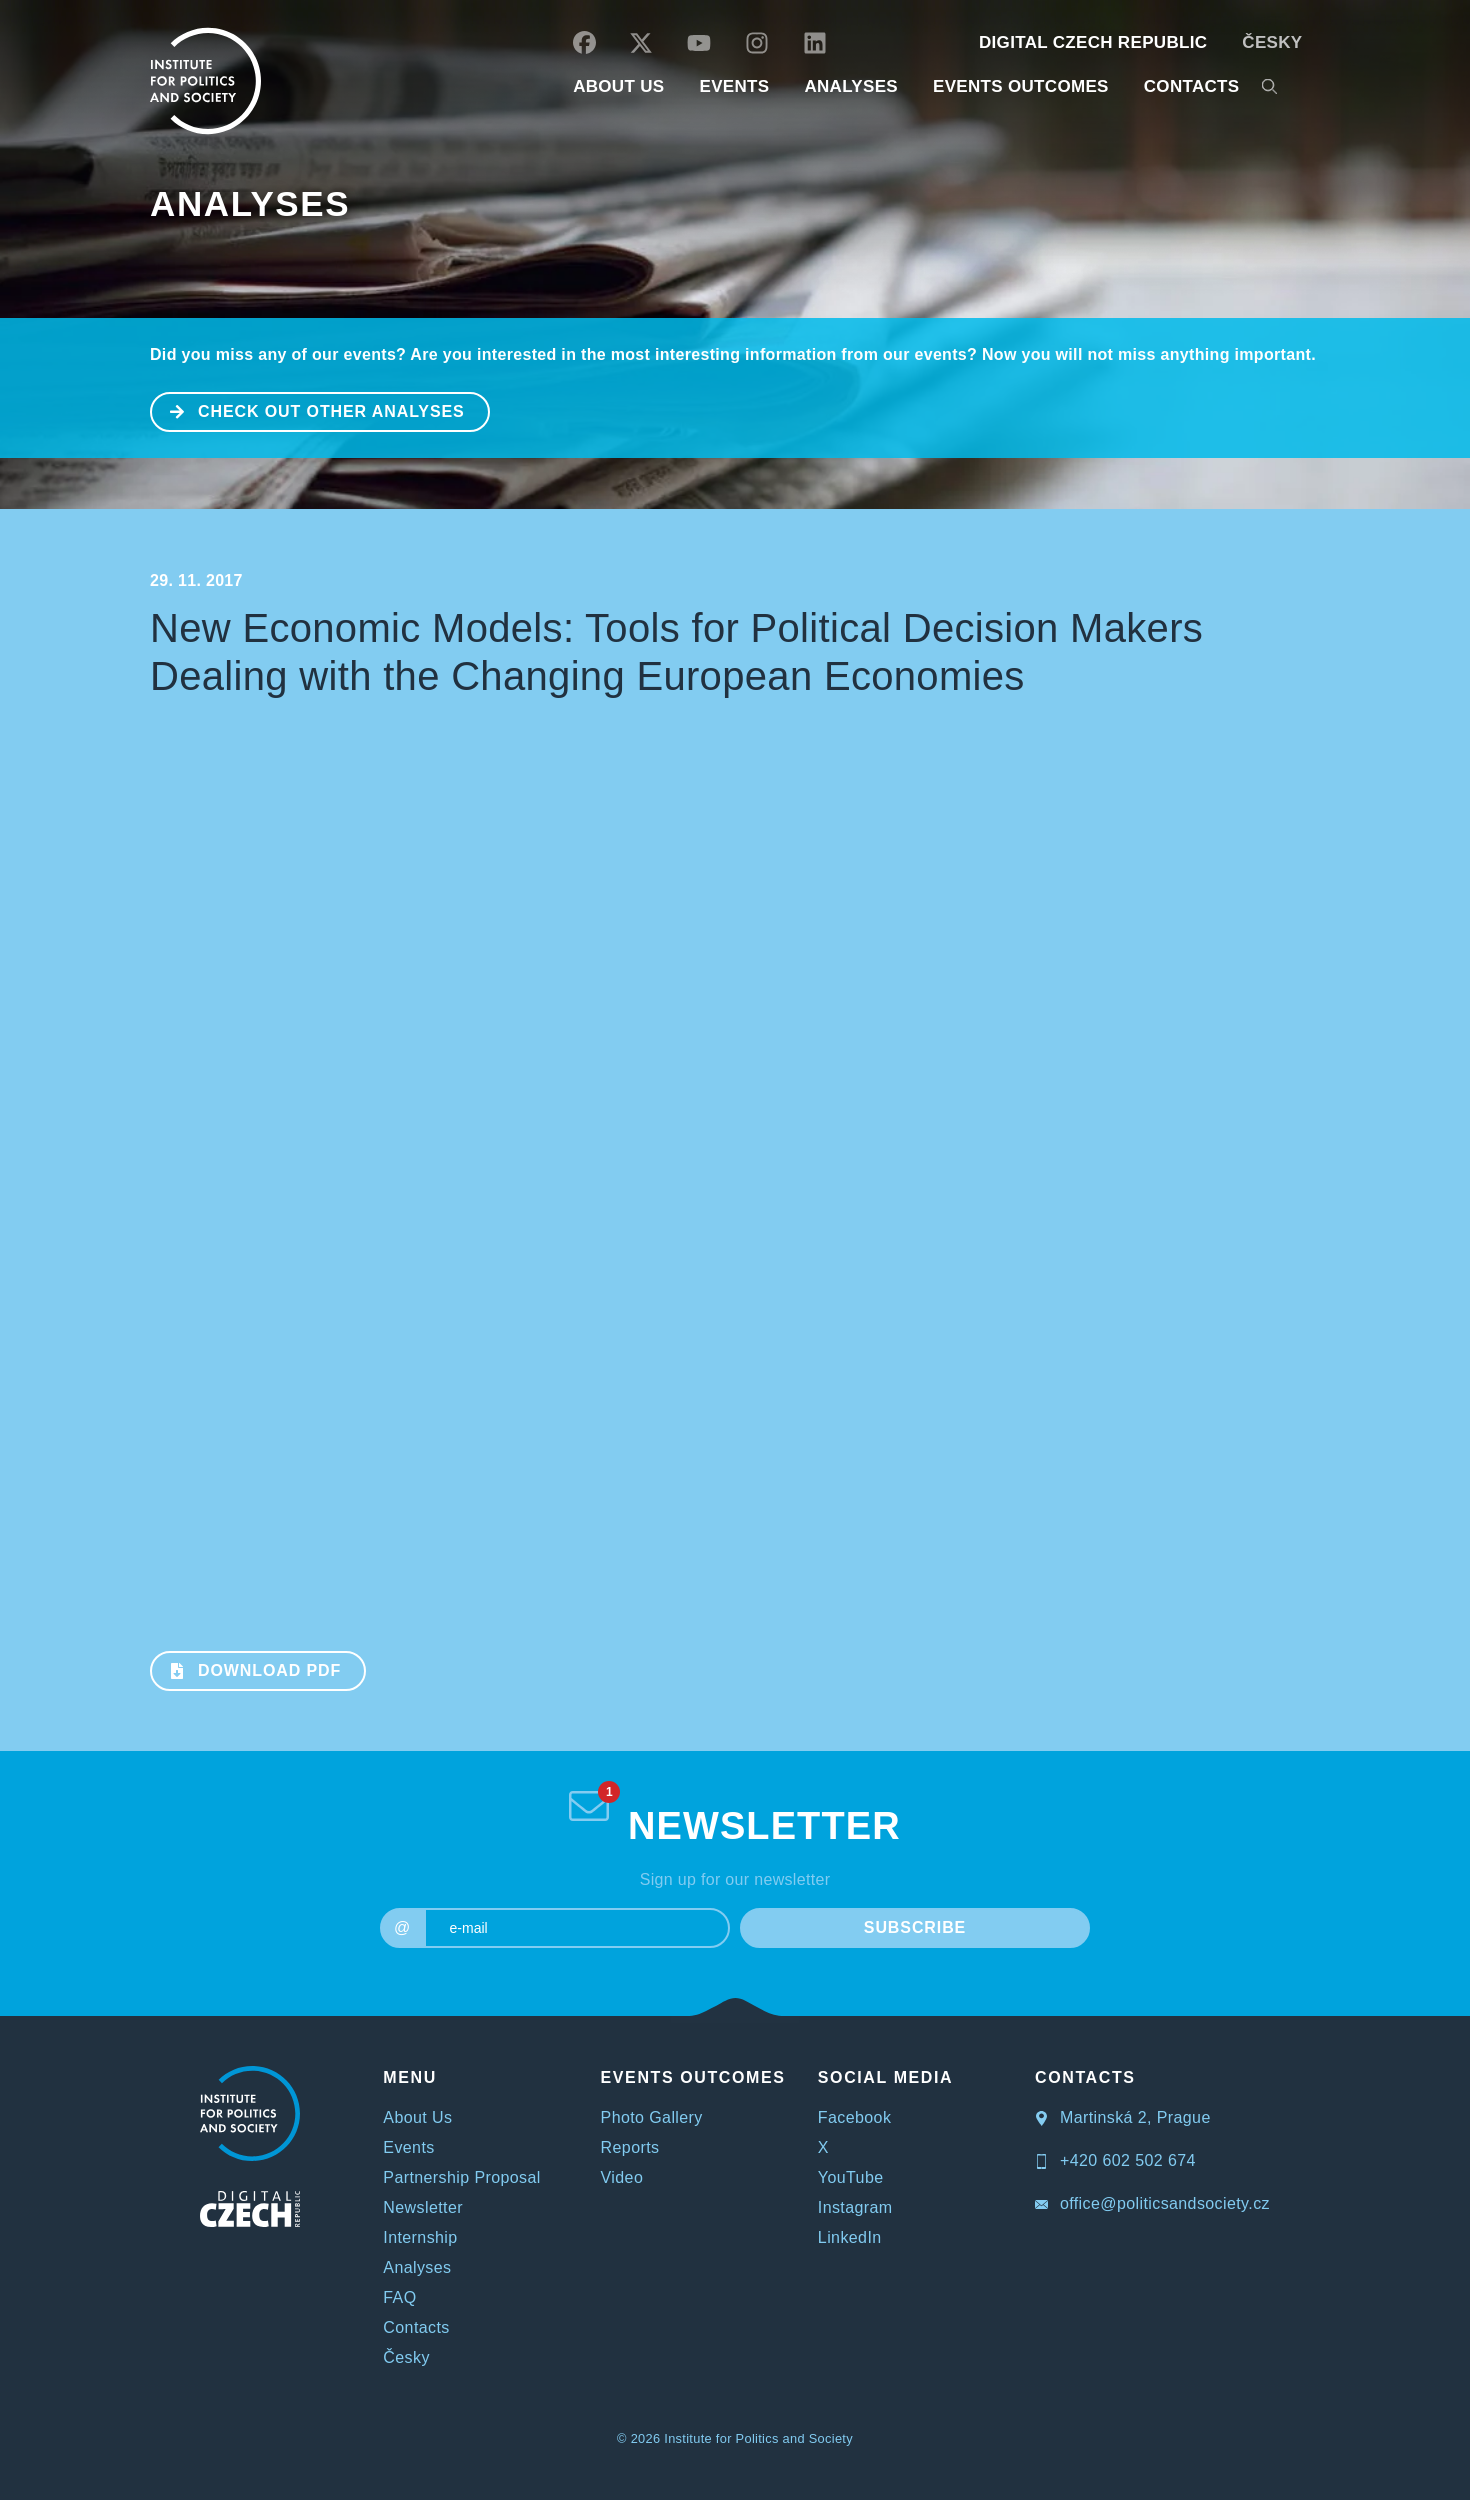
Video (622, 2177)
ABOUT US (618, 86)
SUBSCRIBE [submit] (915, 1927)
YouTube (851, 2177)
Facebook (854, 2117)
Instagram (855, 2207)
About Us (417, 2117)
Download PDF (246, 1669)
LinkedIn (850, 2237)
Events (408, 2147)
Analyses (851, 86)
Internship (420, 2237)
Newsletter (423, 2207)
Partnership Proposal (461, 2177)
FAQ (399, 2297)
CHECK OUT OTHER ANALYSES (308, 410)
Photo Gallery (652, 2117)
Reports (630, 2147)
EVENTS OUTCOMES (1021, 86)
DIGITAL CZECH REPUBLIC (1093, 42)
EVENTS (734, 86)
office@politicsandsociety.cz (1152, 2203)
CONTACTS (1192, 86)
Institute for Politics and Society (758, 2438)
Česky (1272, 42)
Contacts (416, 2327)
